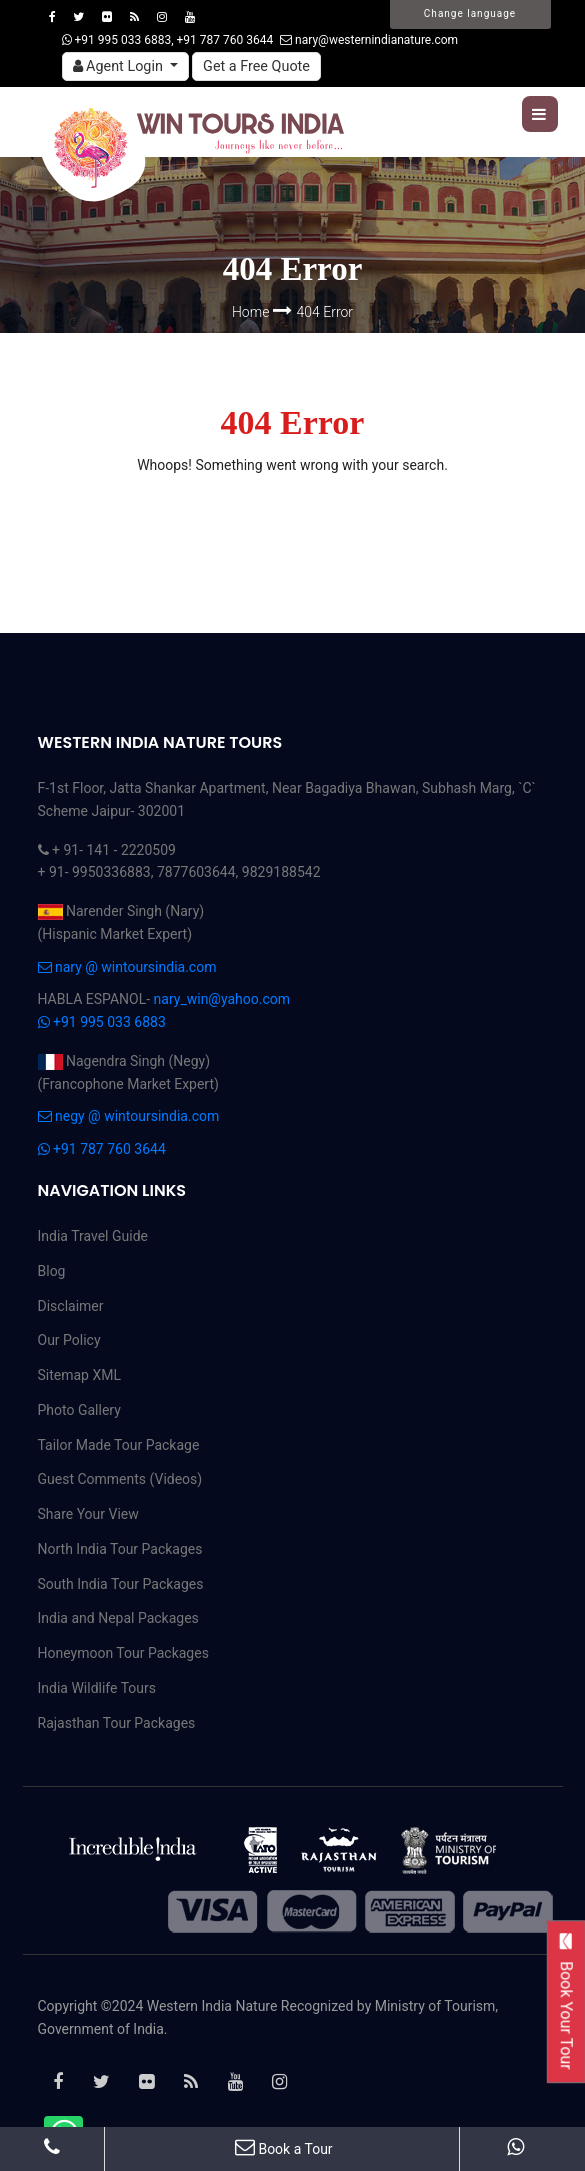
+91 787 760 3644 (102, 1149)
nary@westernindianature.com (369, 40)
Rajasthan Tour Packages (117, 1723)
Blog (52, 1271)
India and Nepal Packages (118, 1618)
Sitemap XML (80, 1375)
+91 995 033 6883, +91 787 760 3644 (168, 40)
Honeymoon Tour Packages (123, 1653)
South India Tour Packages (121, 1584)
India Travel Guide (93, 1236)
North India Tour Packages (120, 1549)
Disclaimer (71, 1306)
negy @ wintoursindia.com (129, 1116)
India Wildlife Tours (97, 1688)
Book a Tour (284, 2149)
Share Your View (88, 1514)
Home (252, 312)
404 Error (325, 312)
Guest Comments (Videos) (120, 1479)
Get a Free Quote (256, 66)
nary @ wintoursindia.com (127, 967)
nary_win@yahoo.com (222, 999)
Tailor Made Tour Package (119, 1445)
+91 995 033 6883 (102, 1022)
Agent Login (120, 66)
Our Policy (69, 1340)
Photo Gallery (79, 1410)
